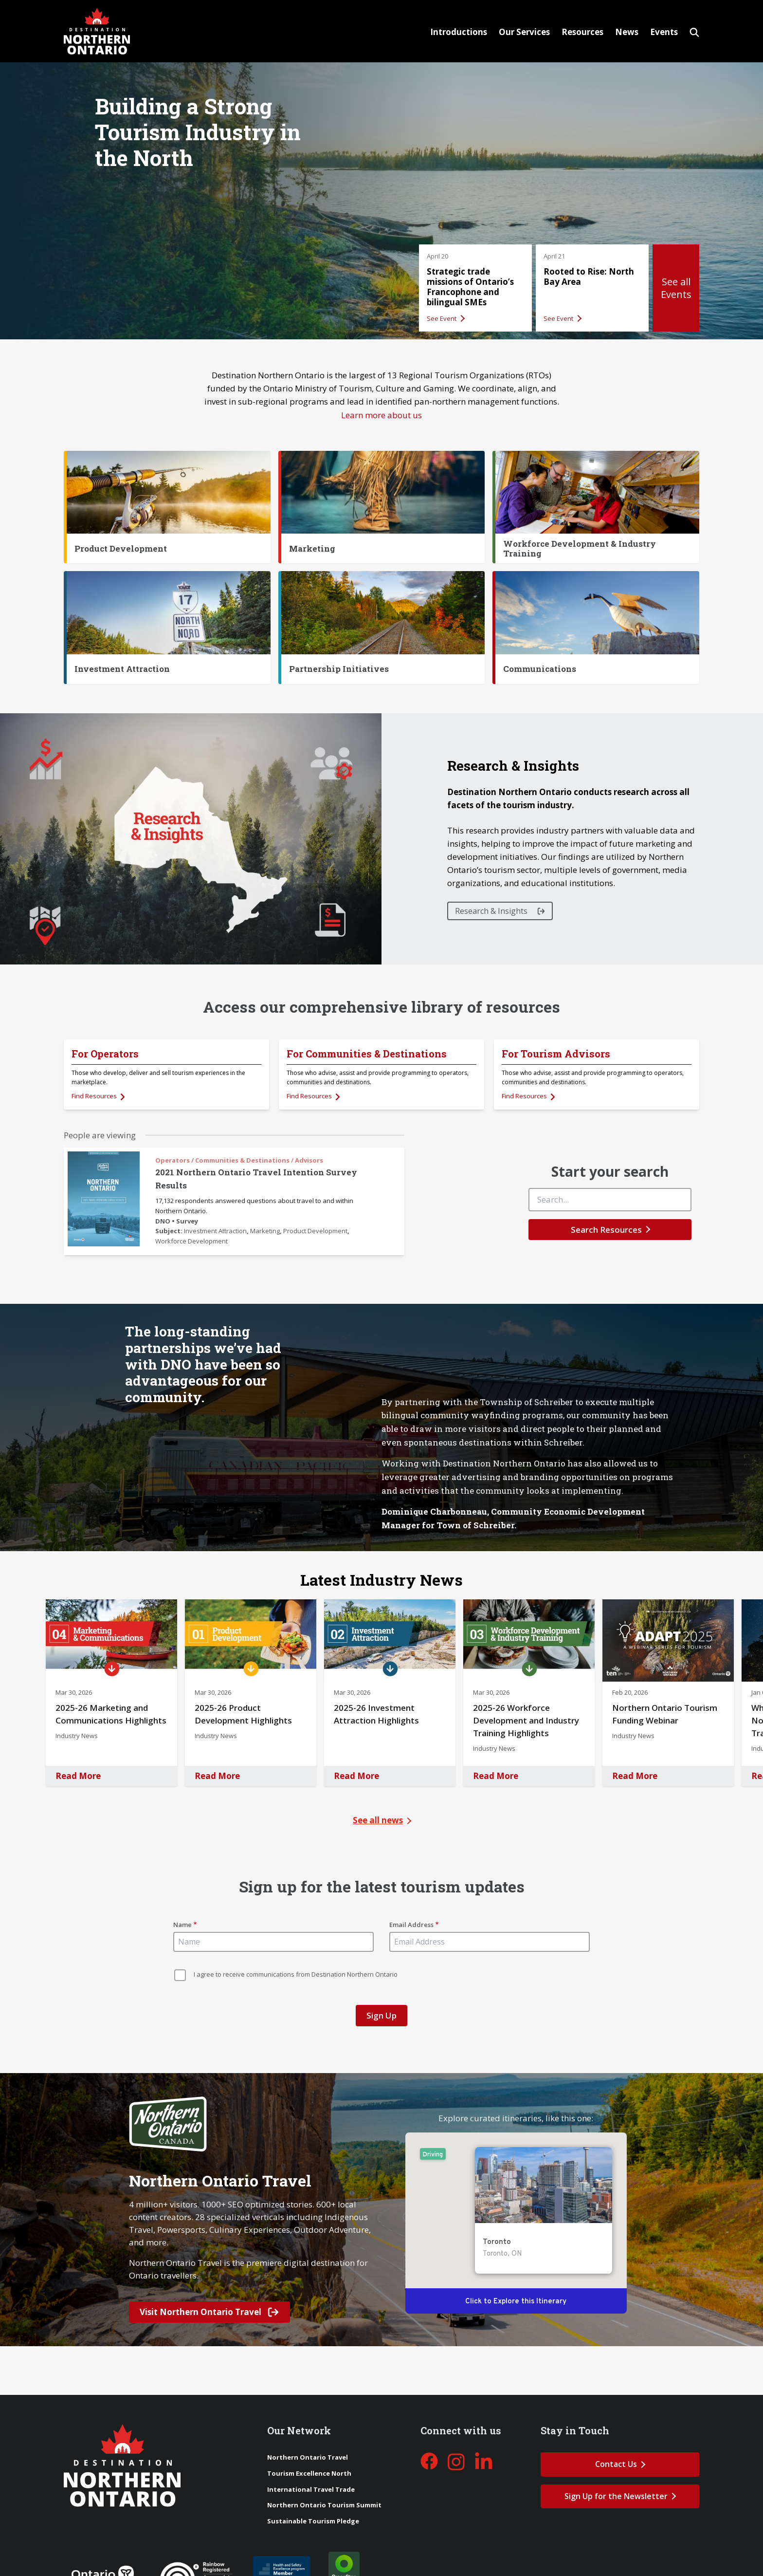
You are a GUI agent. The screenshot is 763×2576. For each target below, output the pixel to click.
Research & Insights (492, 911)
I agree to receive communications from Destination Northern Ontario (296, 1974)
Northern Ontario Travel (307, 2457)
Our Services (524, 31)
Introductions (458, 31)
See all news (378, 1820)
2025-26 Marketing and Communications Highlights (110, 1714)
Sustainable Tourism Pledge (313, 2521)
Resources (582, 31)
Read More (78, 1775)
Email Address (411, 1924)
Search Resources (606, 1229)
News (626, 31)
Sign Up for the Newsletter (616, 2496)
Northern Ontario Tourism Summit (324, 2505)
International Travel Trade (311, 2489)
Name (182, 1924)
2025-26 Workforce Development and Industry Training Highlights (526, 1720)
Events (664, 31)
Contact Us (616, 2464)
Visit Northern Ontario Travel (209, 2311)
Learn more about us (381, 415)
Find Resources (95, 1096)
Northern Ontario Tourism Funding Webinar (664, 1714)
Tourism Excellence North (309, 2473)
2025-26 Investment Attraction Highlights (376, 1714)
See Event (441, 318)
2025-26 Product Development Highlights (243, 1714)
